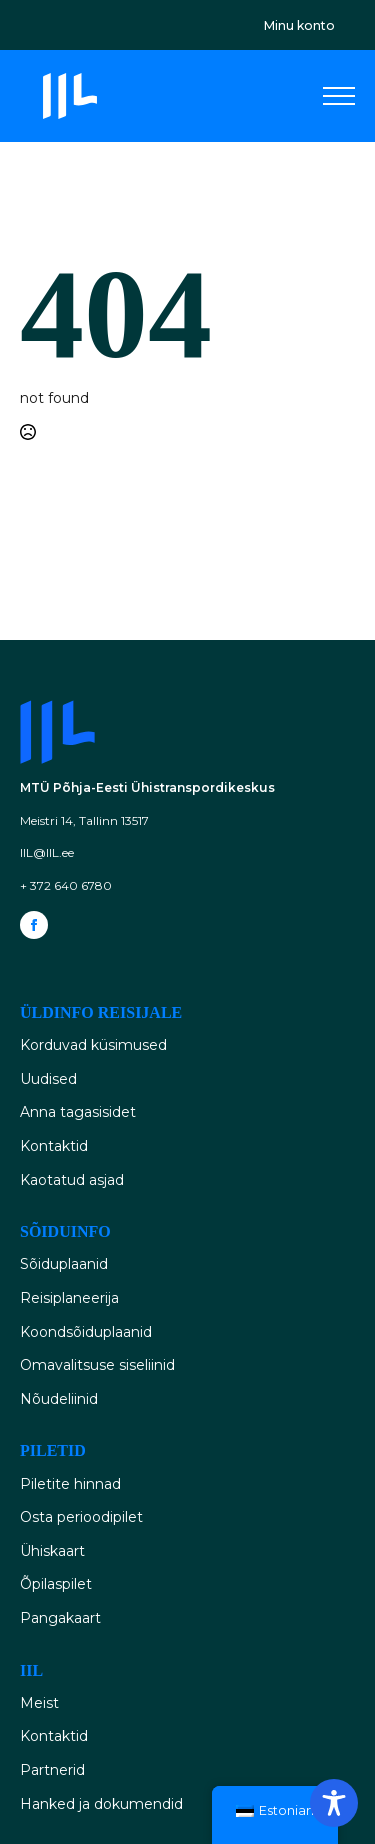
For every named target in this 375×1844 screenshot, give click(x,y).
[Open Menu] (339, 96)
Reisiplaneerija (69, 1298)
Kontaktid (54, 1146)
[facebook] (34, 925)
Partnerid (52, 1770)
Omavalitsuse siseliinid (97, 1365)
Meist (39, 1703)
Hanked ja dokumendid (101, 1804)
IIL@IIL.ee (47, 852)
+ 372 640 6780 (66, 885)
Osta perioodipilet (81, 1517)
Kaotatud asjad (72, 1180)
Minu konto (299, 25)
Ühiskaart (52, 1551)
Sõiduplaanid (64, 1264)
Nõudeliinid (59, 1399)
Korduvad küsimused (93, 1045)
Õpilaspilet (56, 1584)
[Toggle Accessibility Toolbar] (334, 1803)
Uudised (48, 1079)
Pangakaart (60, 1618)
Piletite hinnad (70, 1484)
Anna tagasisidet (78, 1112)
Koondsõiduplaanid (86, 1332)
